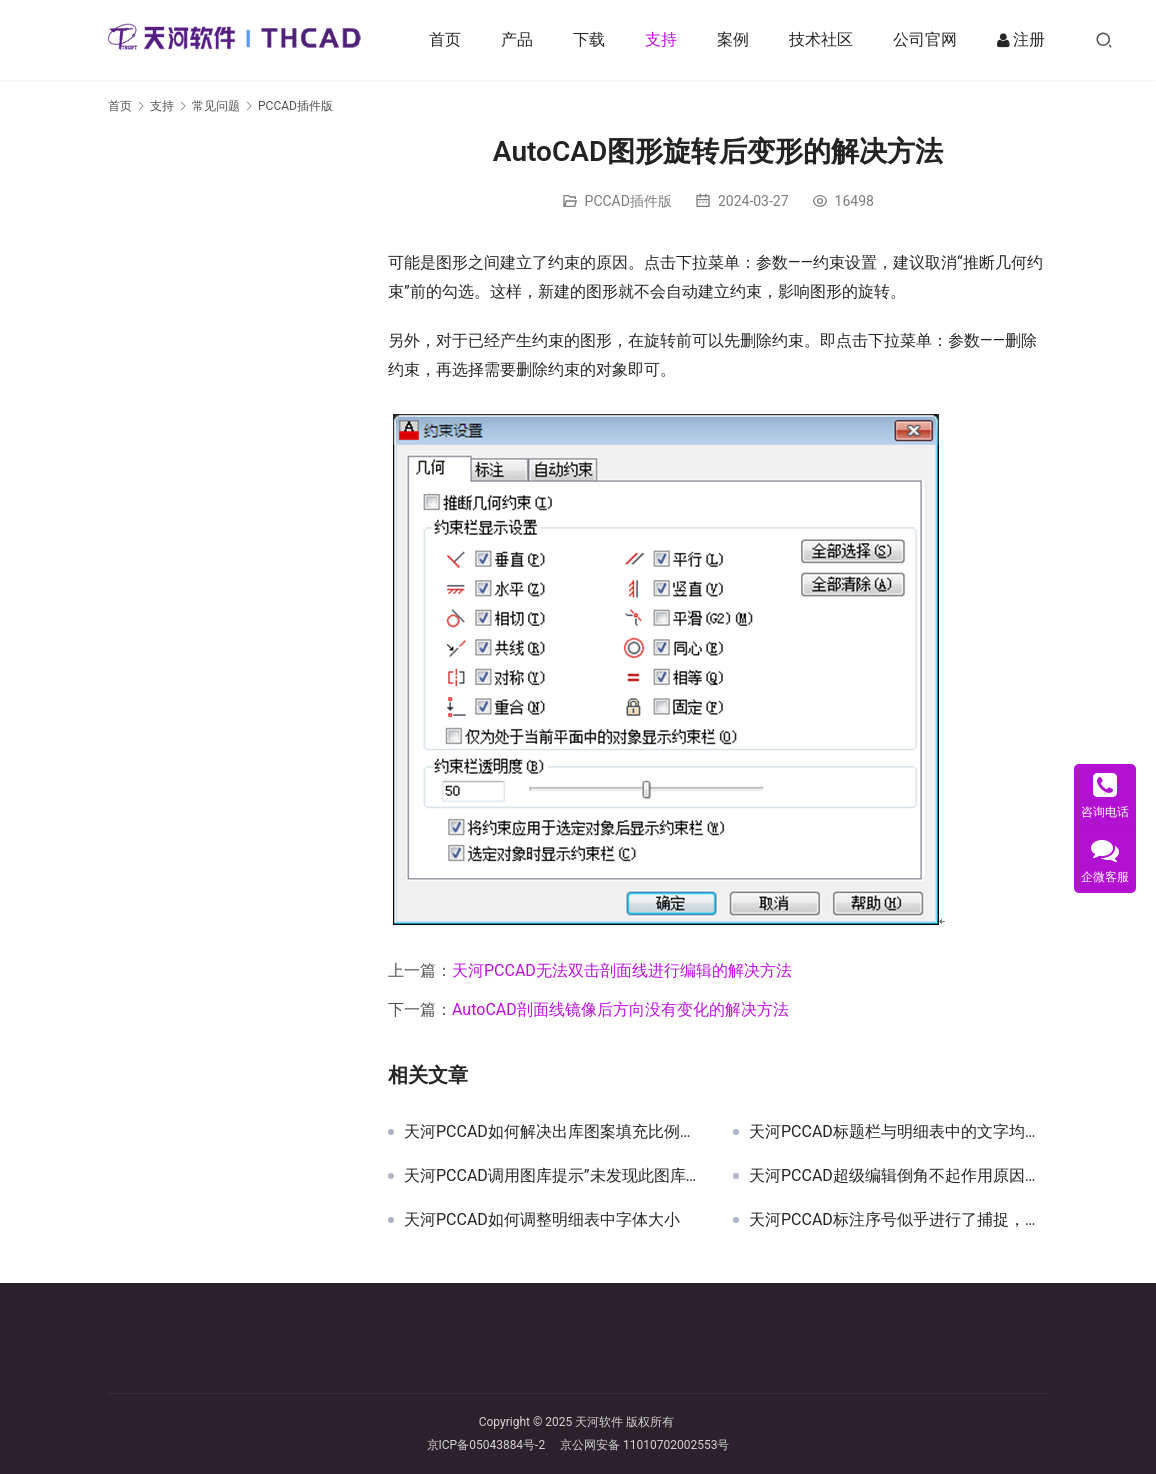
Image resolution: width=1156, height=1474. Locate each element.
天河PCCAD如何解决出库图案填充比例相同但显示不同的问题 (553, 1132)
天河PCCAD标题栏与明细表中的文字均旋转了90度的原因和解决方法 (898, 1132)
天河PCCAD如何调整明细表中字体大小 (542, 1220)
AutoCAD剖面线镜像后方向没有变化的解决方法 (620, 1009)
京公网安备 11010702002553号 (644, 1445)
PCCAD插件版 (628, 201)
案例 (738, 39)
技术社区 (826, 39)
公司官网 (930, 39)
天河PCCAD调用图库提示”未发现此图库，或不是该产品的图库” (553, 1176)
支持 (666, 39)
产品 (522, 39)
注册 (1026, 40)
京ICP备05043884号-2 (494, 1445)
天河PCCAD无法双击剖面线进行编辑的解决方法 (622, 970)
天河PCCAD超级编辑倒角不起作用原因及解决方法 (898, 1176)
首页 (450, 39)
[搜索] (1109, 39)
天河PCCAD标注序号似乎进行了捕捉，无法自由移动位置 (898, 1220)
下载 (594, 39)
